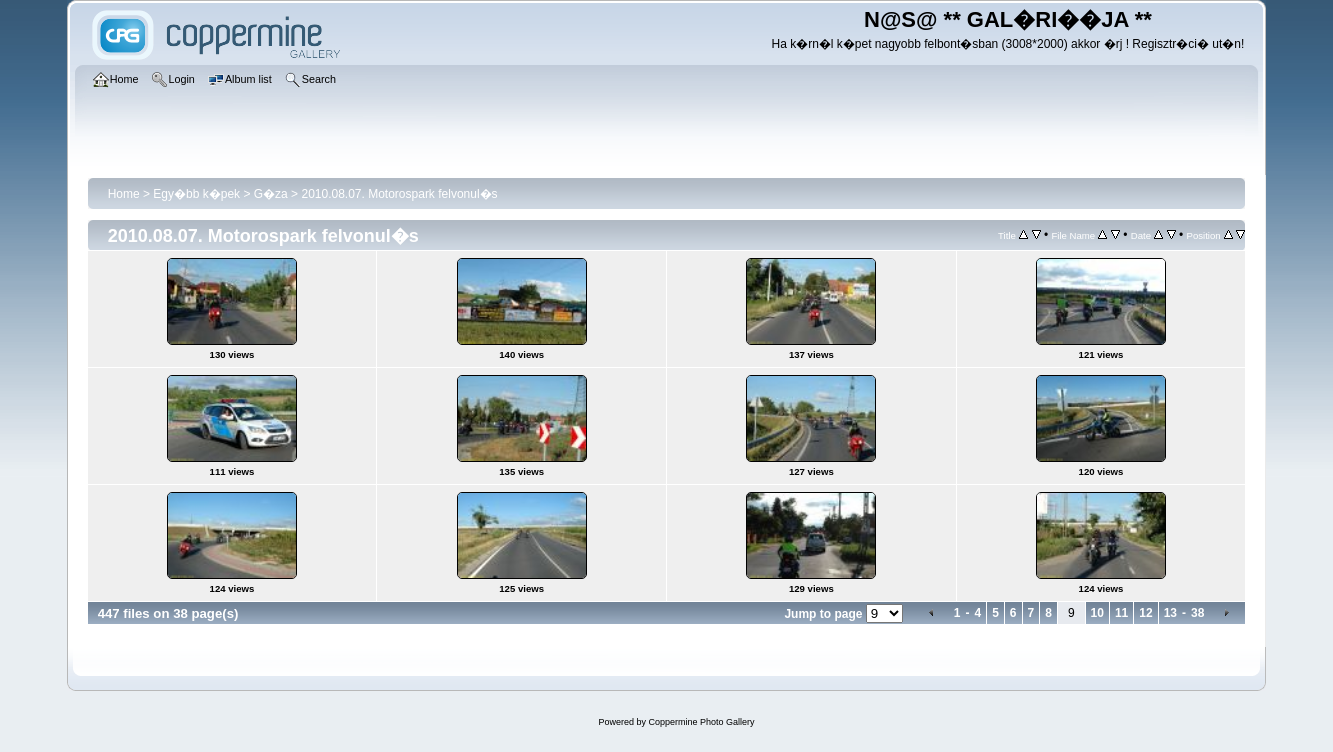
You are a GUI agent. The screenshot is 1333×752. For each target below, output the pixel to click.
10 (1097, 613)
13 (1170, 613)
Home (124, 194)
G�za (271, 194)
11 (1121, 613)
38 (1197, 613)
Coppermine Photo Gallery (701, 722)
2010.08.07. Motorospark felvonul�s (399, 194)
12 (1145, 613)
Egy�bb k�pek (196, 194)
